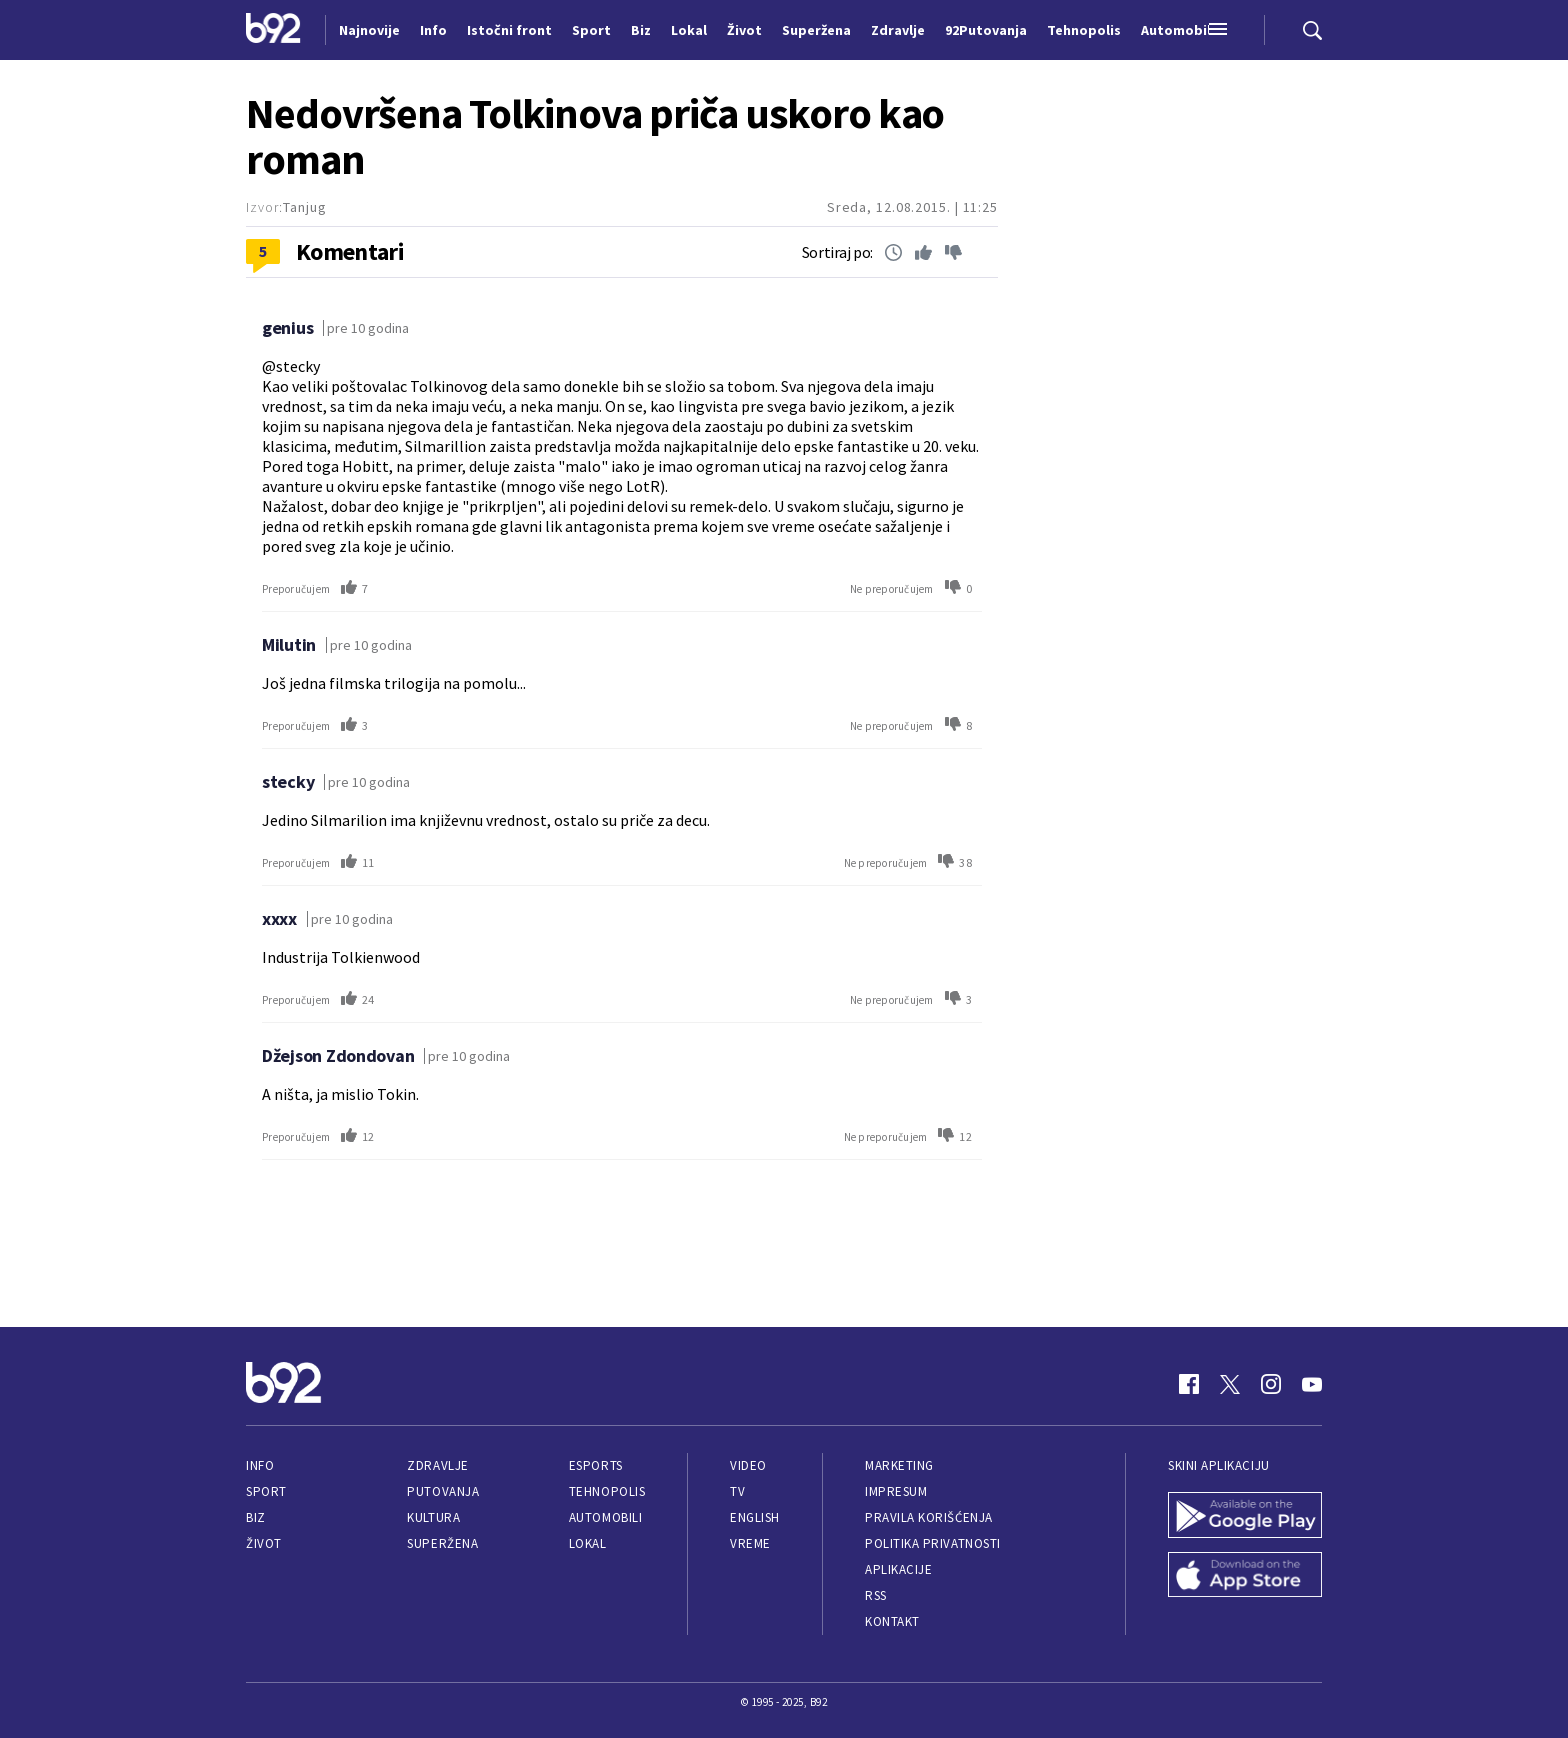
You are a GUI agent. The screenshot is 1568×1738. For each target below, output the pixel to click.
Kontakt (892, 1621)
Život (264, 1543)
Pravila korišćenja (929, 1517)
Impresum (896, 1491)
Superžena (442, 1543)
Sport (266, 1491)
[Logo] (273, 30)
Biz (256, 1517)
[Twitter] (1230, 1384)
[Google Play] (1245, 1517)
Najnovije (369, 30)
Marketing (899, 1465)
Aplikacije (898, 1569)
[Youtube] (1312, 1384)
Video (748, 1465)
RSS (876, 1595)
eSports (596, 1465)
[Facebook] (1189, 1384)
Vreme (750, 1543)
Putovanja (443, 1491)
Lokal (588, 1543)
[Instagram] (1271, 1384)
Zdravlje (437, 1465)
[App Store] (1245, 1577)
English (755, 1517)
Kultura (433, 1517)
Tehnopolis (607, 1491)
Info (260, 1465)
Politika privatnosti (933, 1543)
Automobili (605, 1517)
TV (737, 1491)
